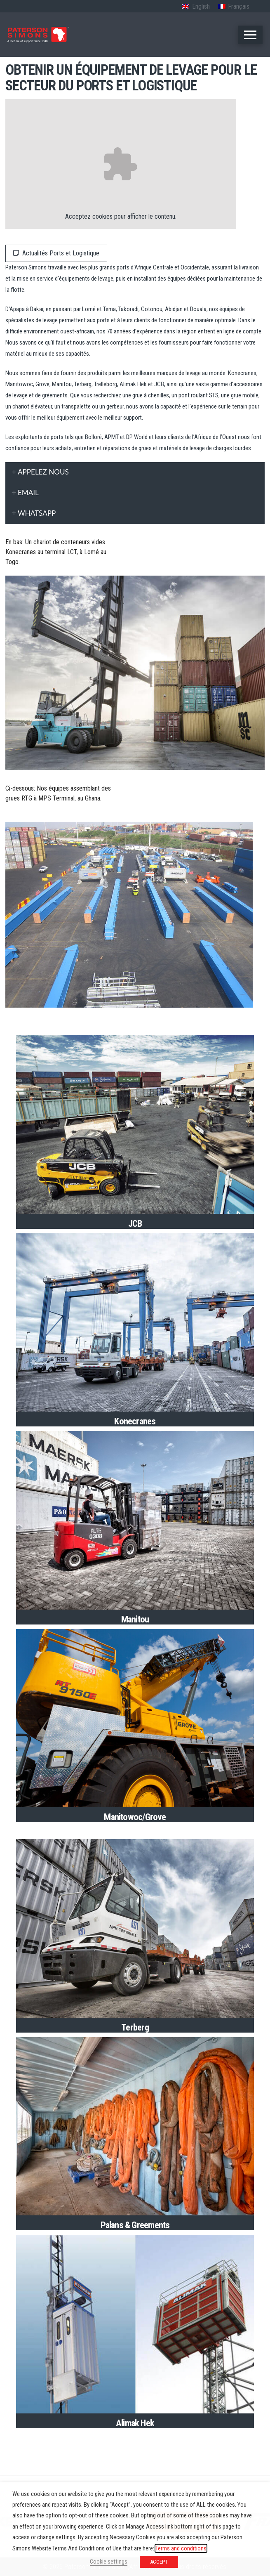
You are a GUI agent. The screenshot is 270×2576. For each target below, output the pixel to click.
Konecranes (134, 1421)
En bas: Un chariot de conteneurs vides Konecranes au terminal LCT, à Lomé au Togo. (55, 552)
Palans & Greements (135, 2224)
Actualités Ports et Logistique (56, 253)
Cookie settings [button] (108, 2561)
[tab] (135, 472)
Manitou (135, 1619)
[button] (250, 35)
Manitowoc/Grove (135, 1816)
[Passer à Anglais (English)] (196, 7)
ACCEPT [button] (159, 2562)
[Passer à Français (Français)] (234, 7)
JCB (135, 1223)
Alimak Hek (135, 2423)
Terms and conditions (181, 2548)
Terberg (135, 2027)
